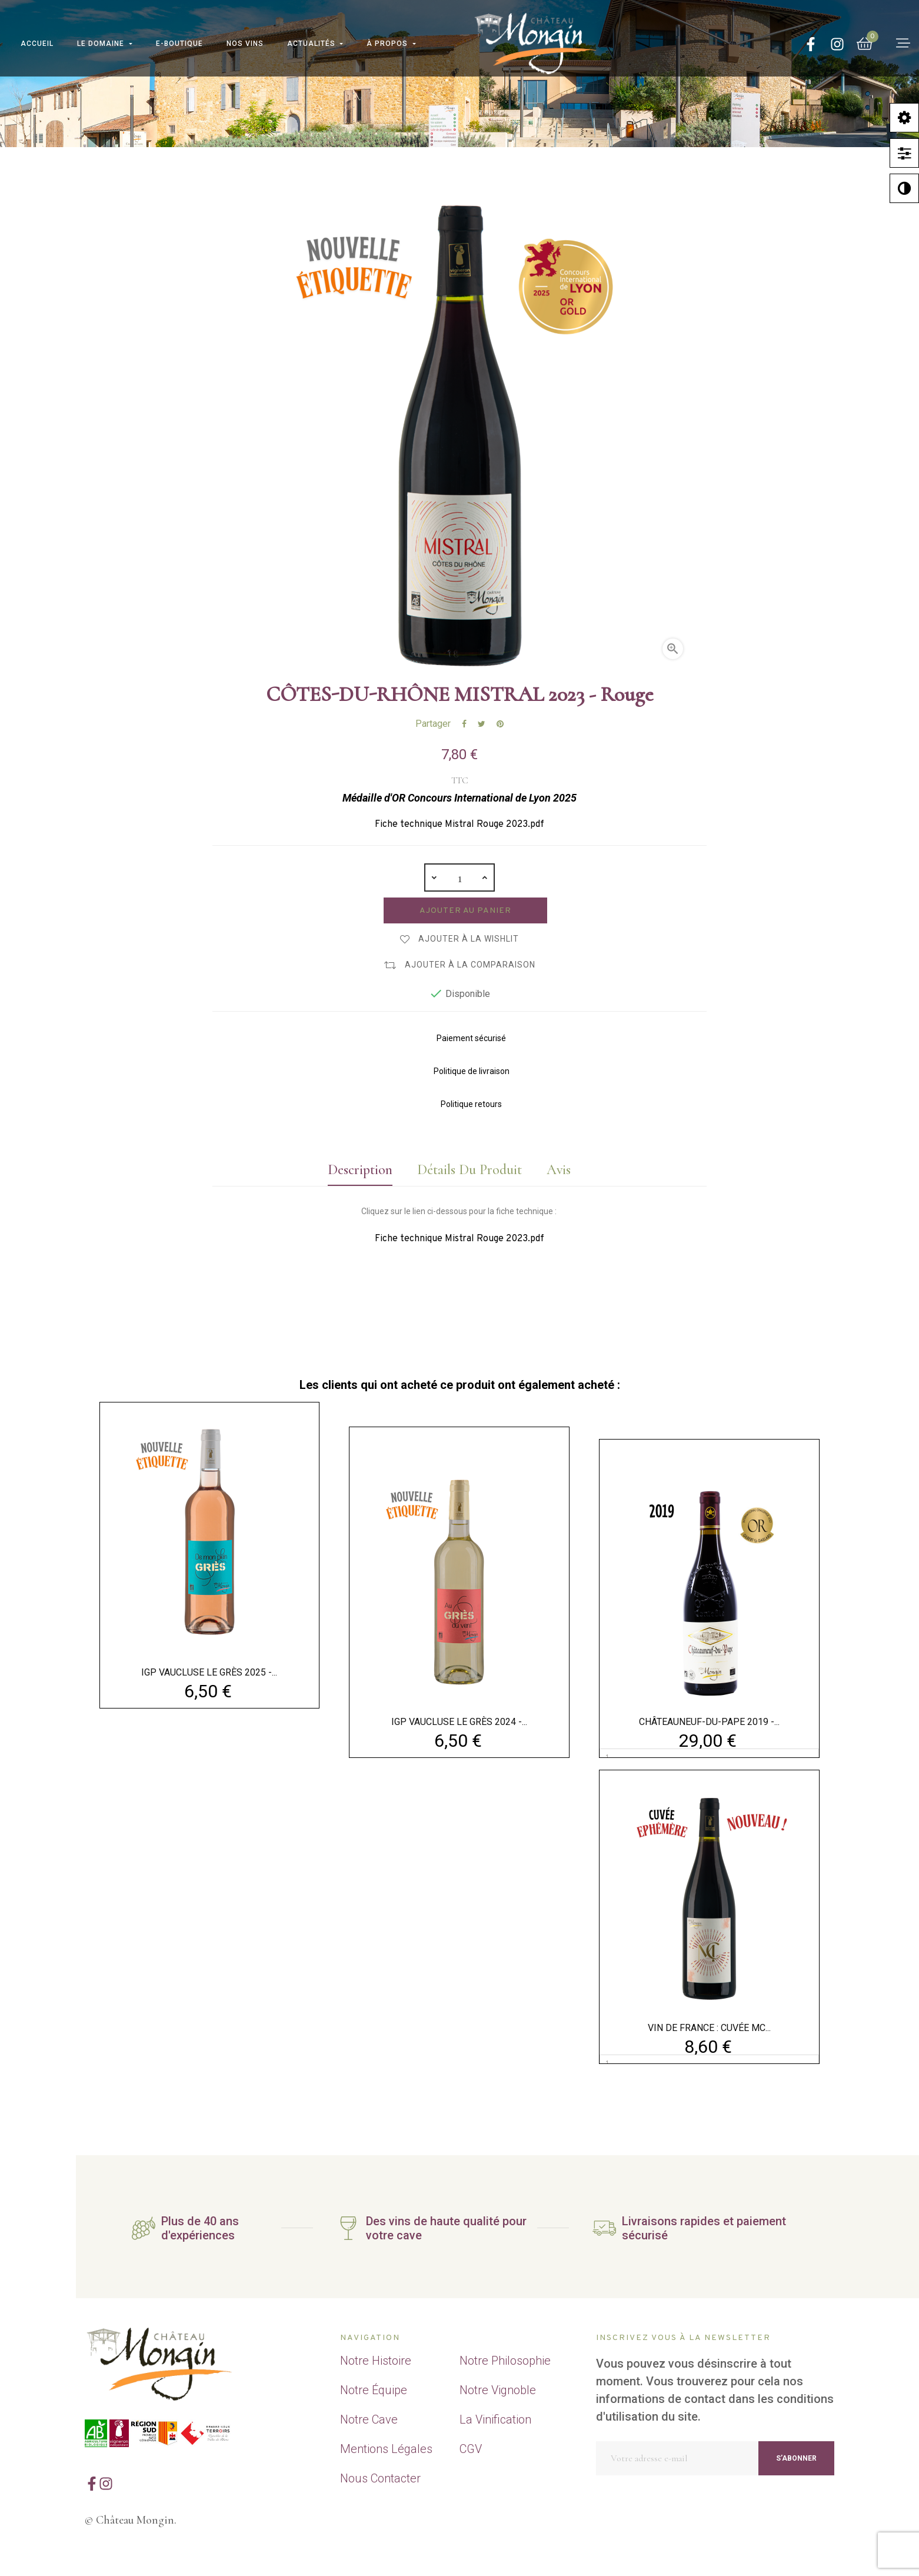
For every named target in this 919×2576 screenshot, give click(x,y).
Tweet (481, 724)
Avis (559, 1169)
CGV (471, 2449)
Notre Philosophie (505, 2361)
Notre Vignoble (498, 2390)
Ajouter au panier (465, 911)
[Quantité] (459, 877)
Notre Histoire (375, 2361)
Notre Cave (369, 2419)
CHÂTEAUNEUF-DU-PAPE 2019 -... (709, 1721)
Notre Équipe (373, 2390)
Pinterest (500, 724)
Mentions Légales (386, 2449)
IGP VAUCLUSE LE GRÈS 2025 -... (209, 1672)
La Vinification (495, 2419)
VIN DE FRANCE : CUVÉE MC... (709, 2027)
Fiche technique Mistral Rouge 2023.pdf (459, 824)
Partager (464, 724)
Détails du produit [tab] (469, 1169)
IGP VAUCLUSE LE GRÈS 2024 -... (459, 1721)
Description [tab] (360, 1169)
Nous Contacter (380, 2478)
